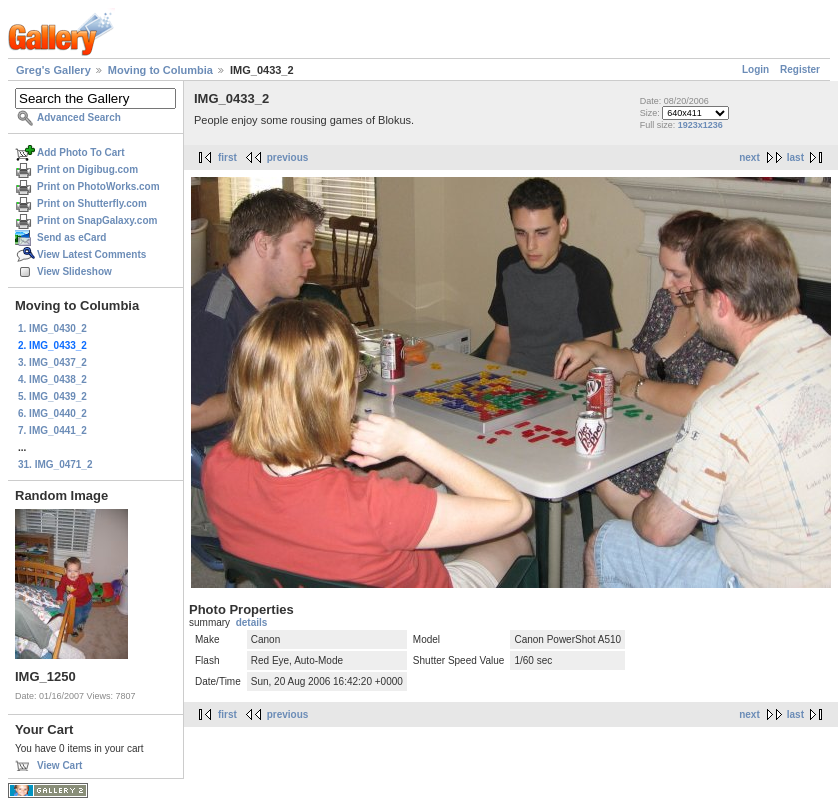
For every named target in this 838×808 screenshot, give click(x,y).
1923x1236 (700, 125)
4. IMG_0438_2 (52, 379)
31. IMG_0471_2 (55, 464)
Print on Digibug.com (87, 169)
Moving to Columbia (160, 70)
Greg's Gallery (53, 70)
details (252, 622)
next (749, 157)
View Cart (59, 765)
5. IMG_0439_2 (52, 396)
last (795, 157)
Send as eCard (71, 237)
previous (288, 157)
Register (800, 69)
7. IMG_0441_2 (52, 430)
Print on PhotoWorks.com (98, 186)
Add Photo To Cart (81, 152)
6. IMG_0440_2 (52, 413)
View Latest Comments (91, 254)
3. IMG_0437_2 (52, 362)
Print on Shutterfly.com (92, 203)
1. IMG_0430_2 (52, 328)
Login (755, 69)
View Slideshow (74, 271)
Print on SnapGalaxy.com (97, 220)
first (227, 157)
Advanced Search (79, 117)
